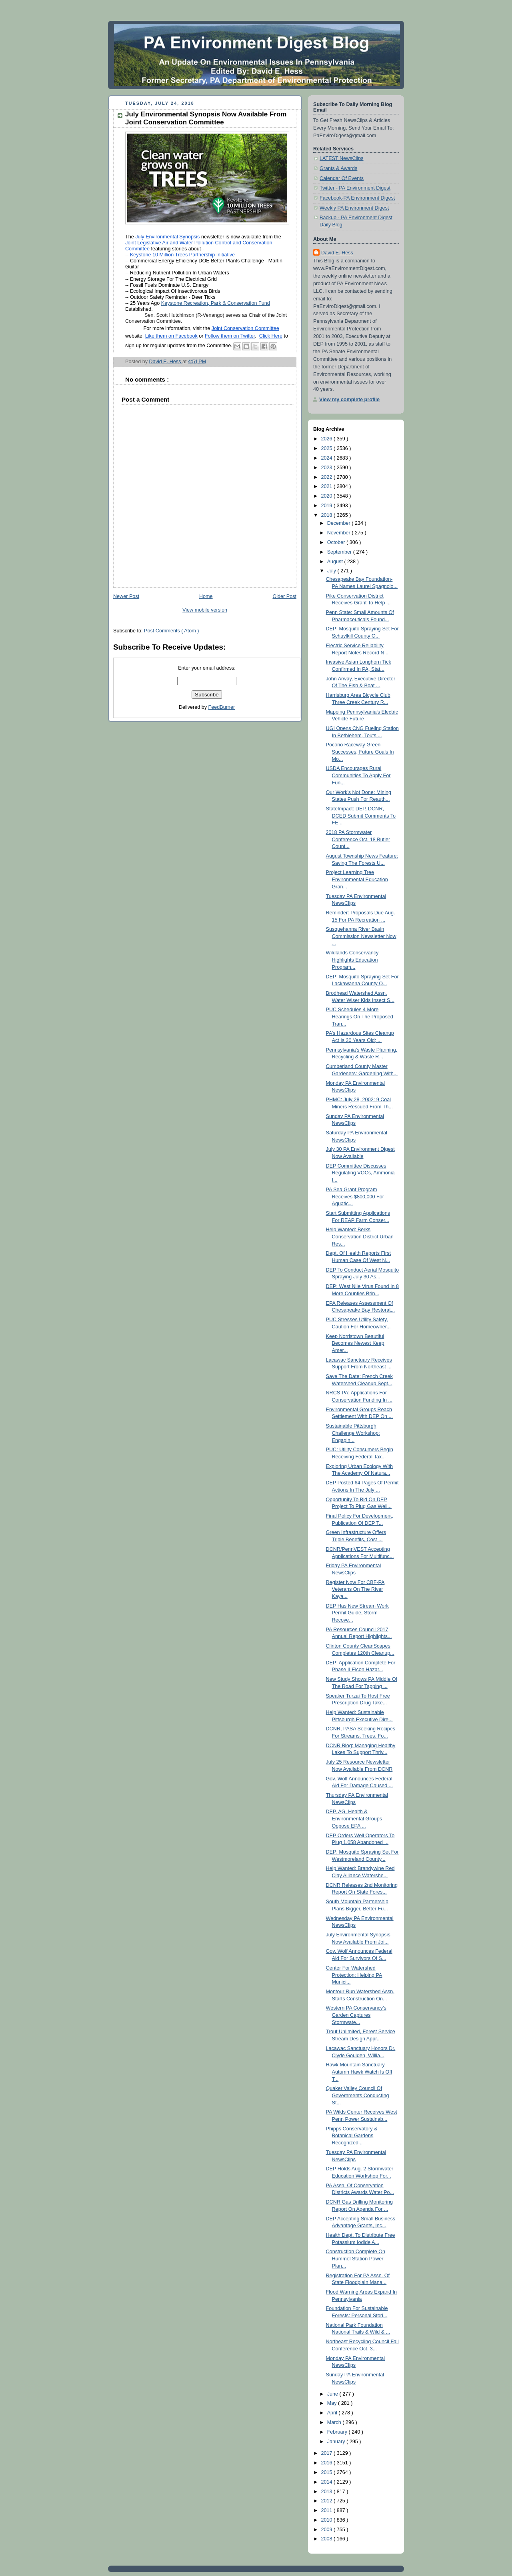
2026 (327, 439)
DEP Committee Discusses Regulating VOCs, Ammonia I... (360, 1173)
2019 (327, 505)
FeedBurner (221, 707)
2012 (327, 2501)
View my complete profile (349, 399)
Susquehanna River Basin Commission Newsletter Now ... (361, 936)
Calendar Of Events (342, 178)
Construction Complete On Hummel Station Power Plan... (356, 2258)
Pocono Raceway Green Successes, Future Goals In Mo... (360, 752)
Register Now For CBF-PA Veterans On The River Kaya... (355, 1589)
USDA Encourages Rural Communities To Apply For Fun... (358, 775)
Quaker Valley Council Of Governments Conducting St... (357, 2095)
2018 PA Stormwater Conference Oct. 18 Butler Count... (358, 839)
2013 (327, 2491)
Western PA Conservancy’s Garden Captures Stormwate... (356, 2015)
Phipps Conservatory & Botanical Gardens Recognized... (352, 2136)
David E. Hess (337, 253)
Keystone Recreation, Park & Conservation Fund (215, 303)
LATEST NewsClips (342, 158)
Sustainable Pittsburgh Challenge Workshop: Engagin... (353, 1433)
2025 (327, 448)
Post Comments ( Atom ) (171, 631)
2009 (327, 2529)
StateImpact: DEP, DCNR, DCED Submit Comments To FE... (361, 816)
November (339, 533)
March (335, 2422)
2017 (327, 2453)
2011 (327, 2510)
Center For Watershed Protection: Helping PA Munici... (354, 1975)
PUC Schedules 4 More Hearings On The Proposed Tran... (359, 1016)
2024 (327, 458)
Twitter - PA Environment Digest (355, 188)
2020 (327, 496)
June (333, 2394)
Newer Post (126, 596)
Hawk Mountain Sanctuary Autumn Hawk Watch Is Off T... (359, 2072)
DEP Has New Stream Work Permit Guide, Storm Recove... (357, 1613)
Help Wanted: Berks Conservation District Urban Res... (360, 1236)
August (335, 561)
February (338, 2432)
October (336, 542)
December (339, 523)
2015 (327, 2472)
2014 (327, 2482)
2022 (327, 477)
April (333, 2413)
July (332, 571)
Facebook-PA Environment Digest (357, 198)
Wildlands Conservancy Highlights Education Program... (352, 960)
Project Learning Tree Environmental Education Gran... (357, 879)
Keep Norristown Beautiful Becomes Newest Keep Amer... (355, 1343)
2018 (327, 515)
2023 (327, 467)
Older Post (284, 596)
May (332, 2403)
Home (206, 596)
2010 (327, 2520)
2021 (327, 486)
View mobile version (204, 610)
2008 (327, 2539)
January (336, 2441)
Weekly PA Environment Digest (354, 208)
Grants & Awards (338, 168)
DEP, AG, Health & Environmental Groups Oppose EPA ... (354, 1818)
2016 (327, 2463)
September (340, 552)
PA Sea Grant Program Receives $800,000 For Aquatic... (355, 1196)
